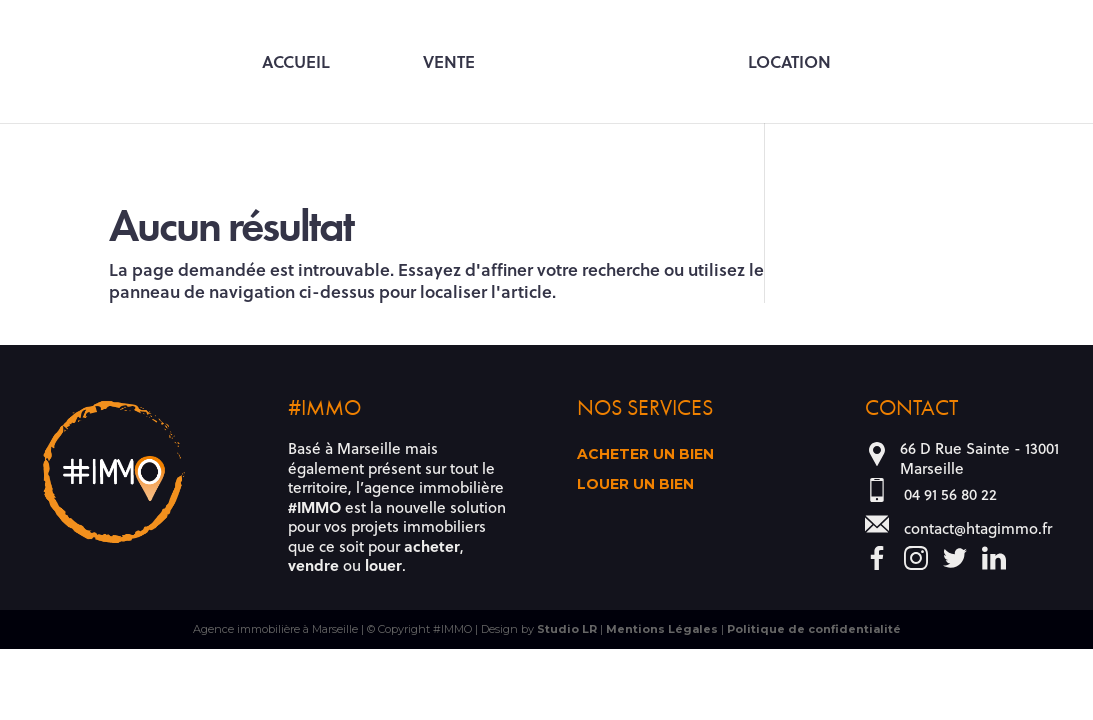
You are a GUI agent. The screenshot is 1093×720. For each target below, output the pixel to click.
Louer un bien (635, 485)
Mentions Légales (662, 629)
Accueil (296, 63)
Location (789, 63)
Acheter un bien (645, 455)
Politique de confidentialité (814, 629)
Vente (449, 63)
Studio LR (567, 629)
